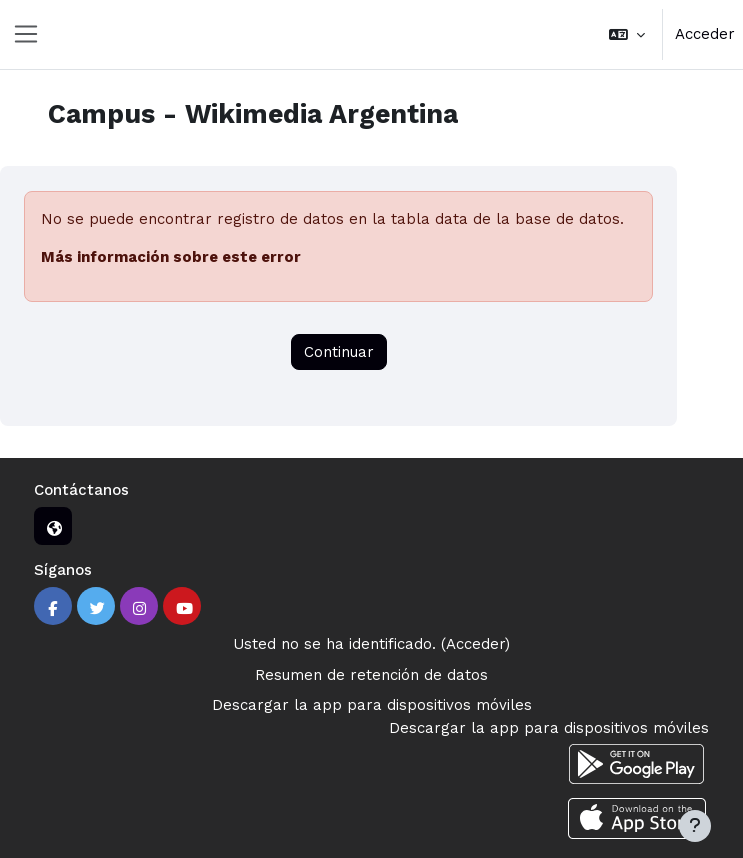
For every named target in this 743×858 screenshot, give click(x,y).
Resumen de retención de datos (371, 675)
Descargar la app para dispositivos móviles (372, 705)
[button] (627, 34)
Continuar (339, 352)
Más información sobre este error (171, 257)
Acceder (705, 34)
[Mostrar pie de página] (695, 826)
